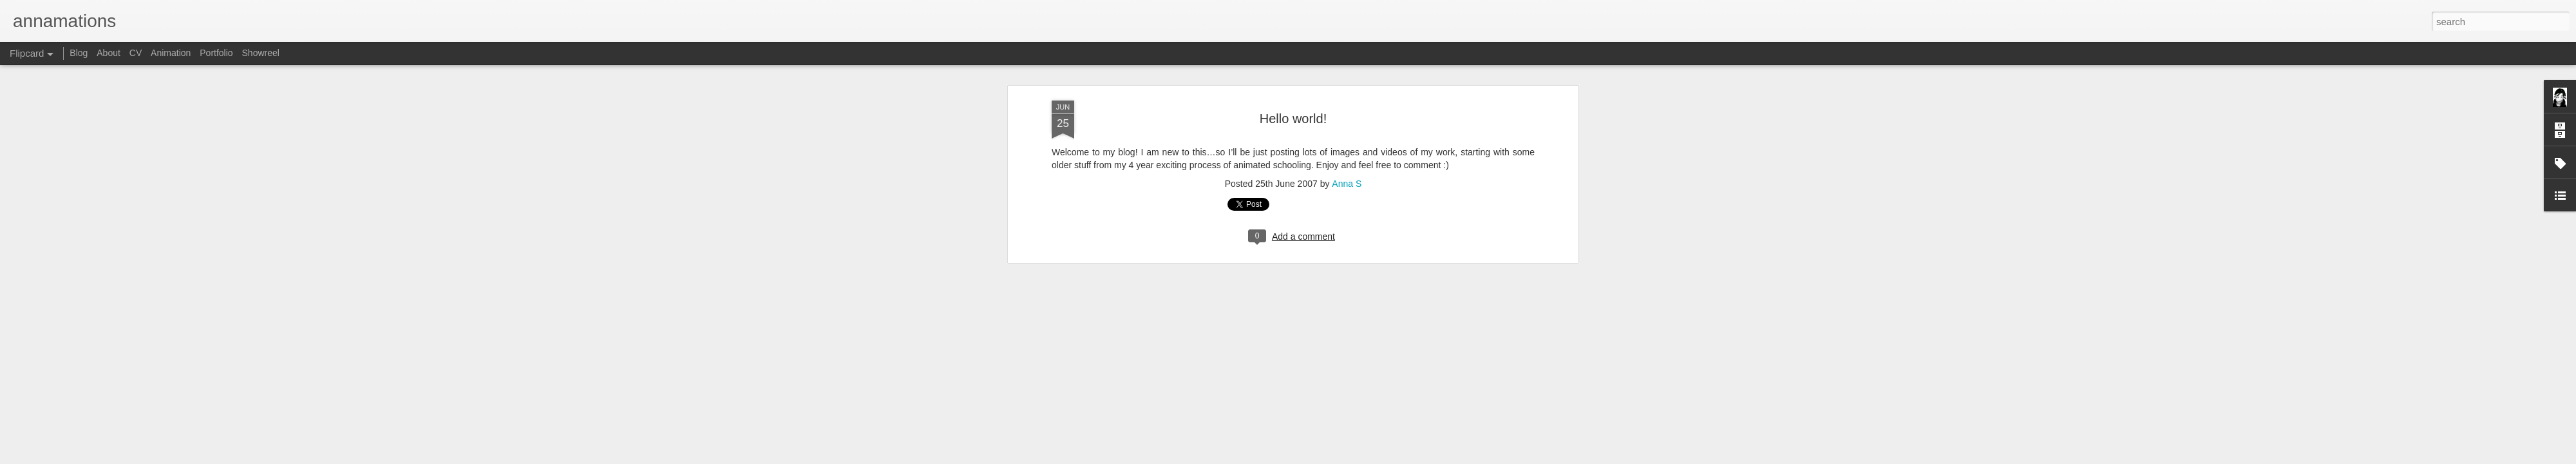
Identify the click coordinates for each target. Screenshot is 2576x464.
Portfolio (216, 53)
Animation (171, 53)
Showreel (260, 53)
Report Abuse (1412, 457)
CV (135, 53)
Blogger (1373, 457)
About (108, 53)
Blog (79, 53)
